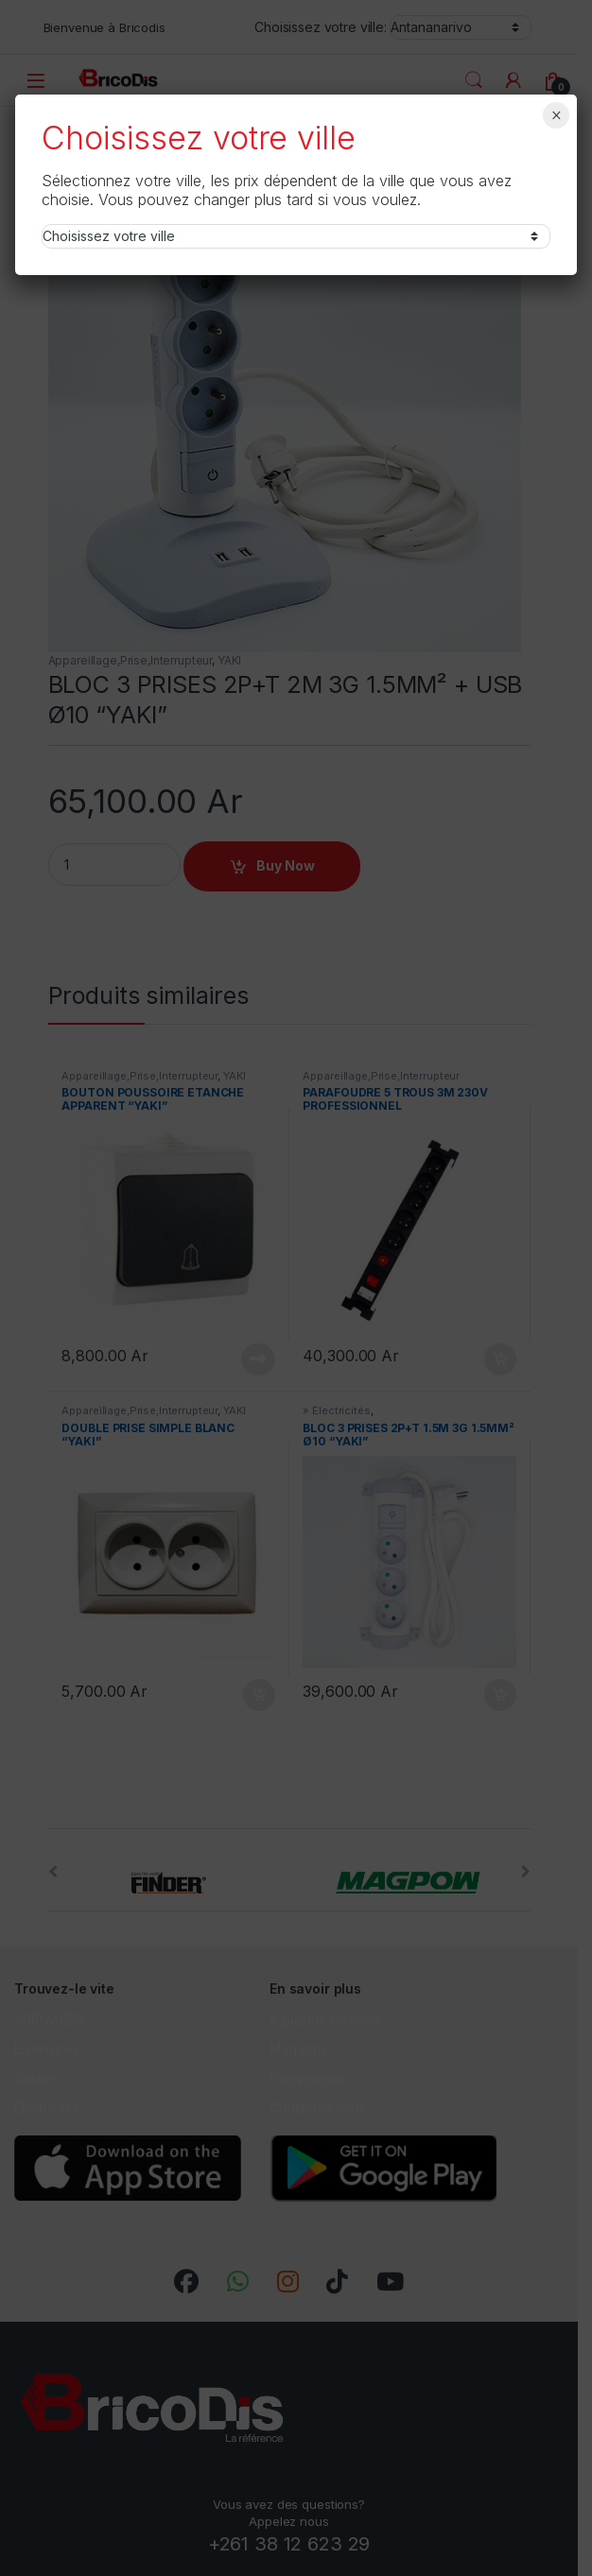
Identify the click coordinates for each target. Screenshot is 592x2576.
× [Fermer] (556, 115)
